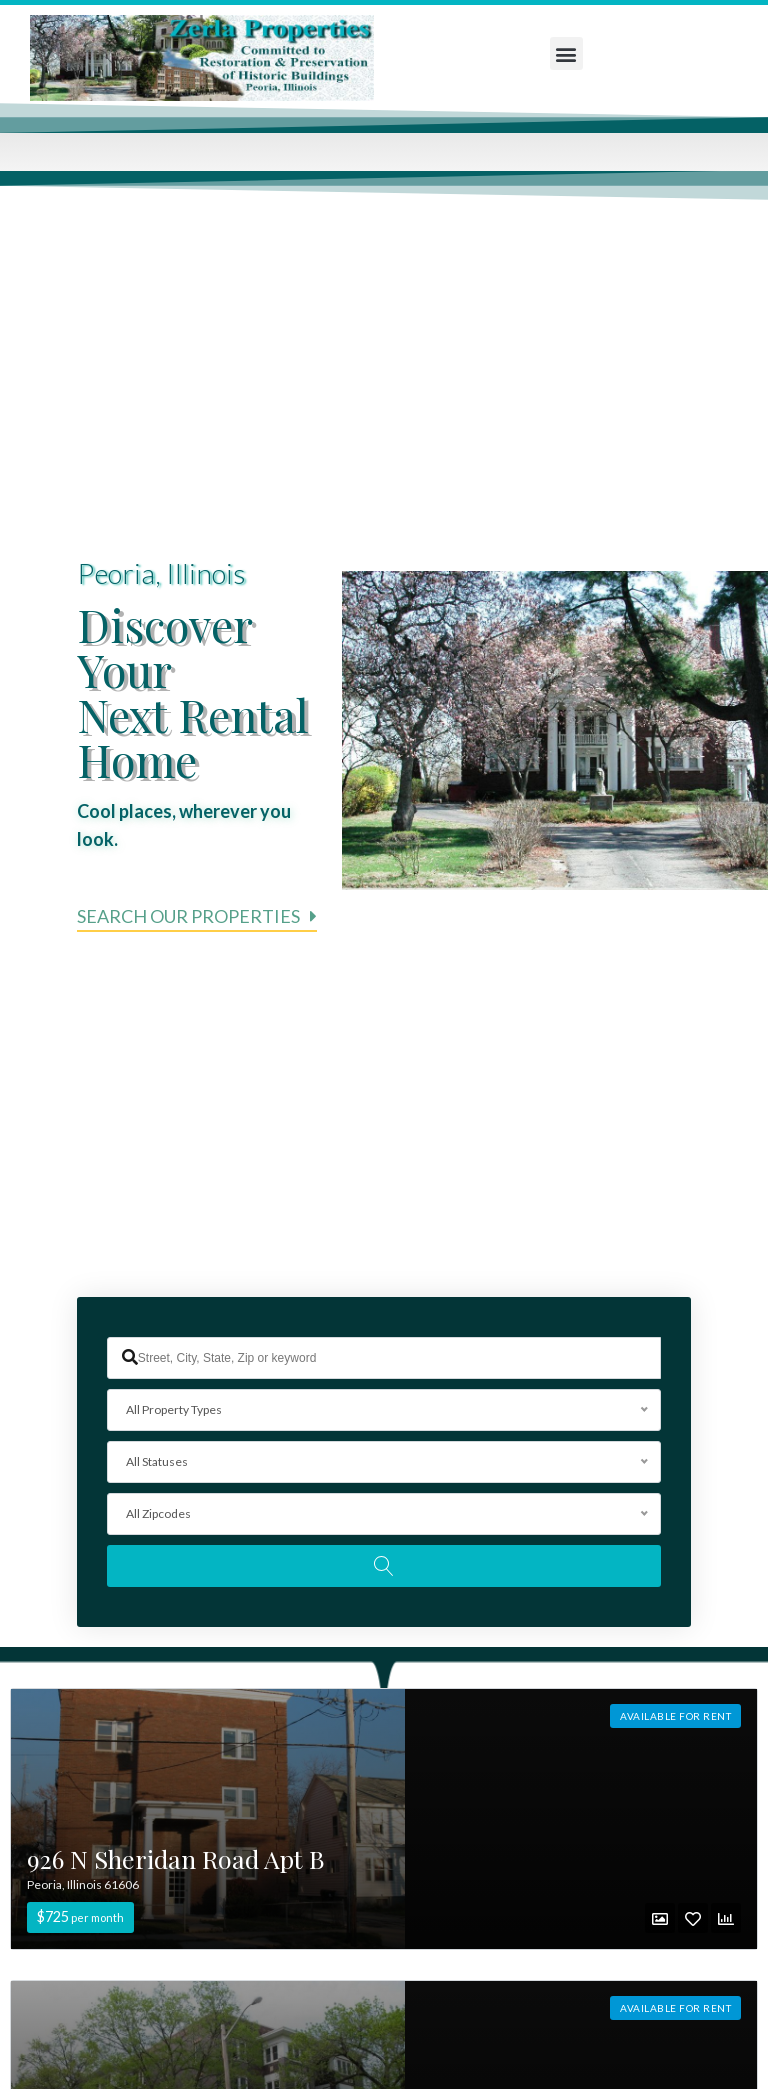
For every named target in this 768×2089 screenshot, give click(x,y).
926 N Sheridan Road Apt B (176, 1861)
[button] (566, 53)
